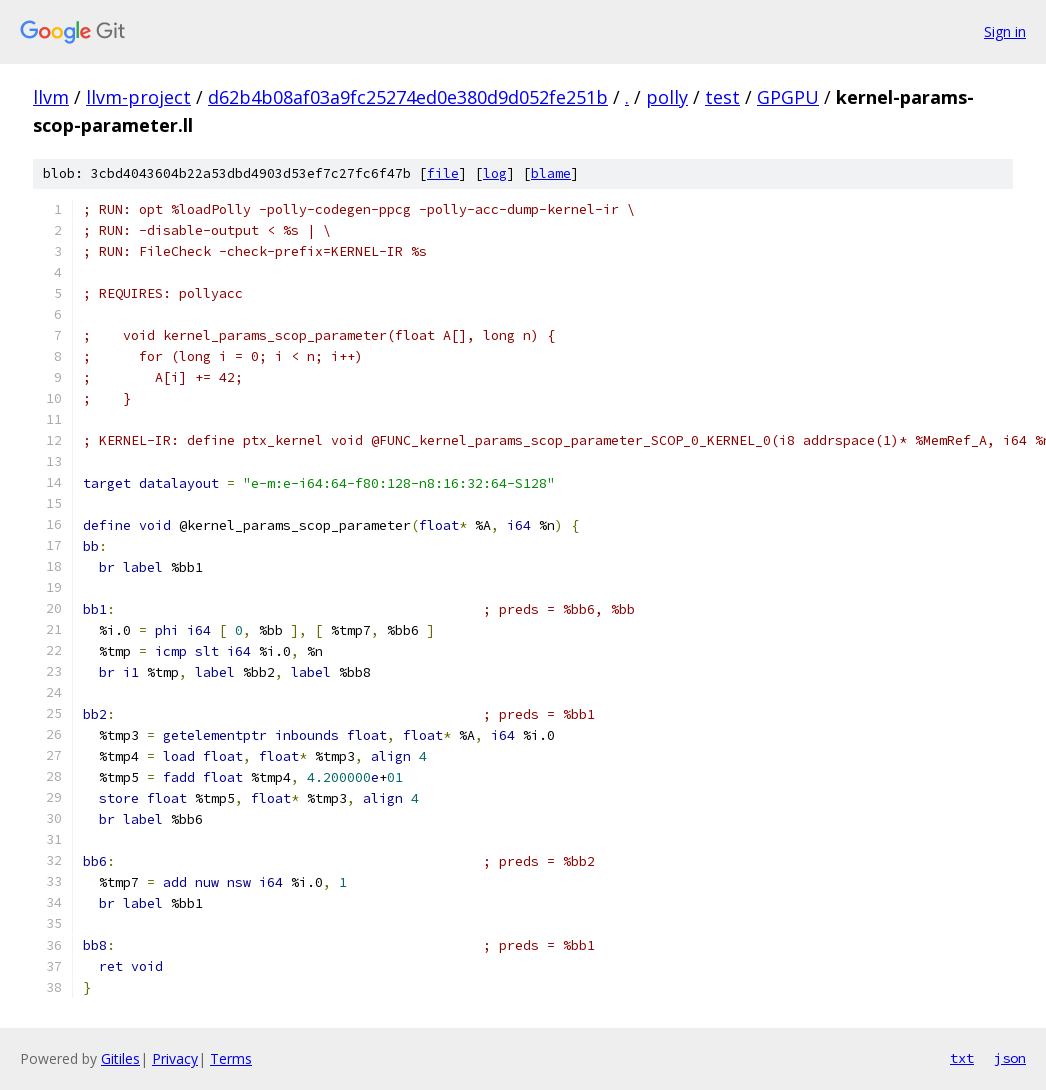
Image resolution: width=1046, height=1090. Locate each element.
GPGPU (788, 97)
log (495, 173)
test (722, 97)
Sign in (1005, 31)
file (443, 173)
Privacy (175, 1058)
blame (551, 173)
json (1010, 1058)
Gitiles (120, 1058)
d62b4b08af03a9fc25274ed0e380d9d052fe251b (408, 97)
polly (667, 97)
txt (962, 1058)
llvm (51, 97)
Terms (231, 1058)
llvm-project (138, 97)
